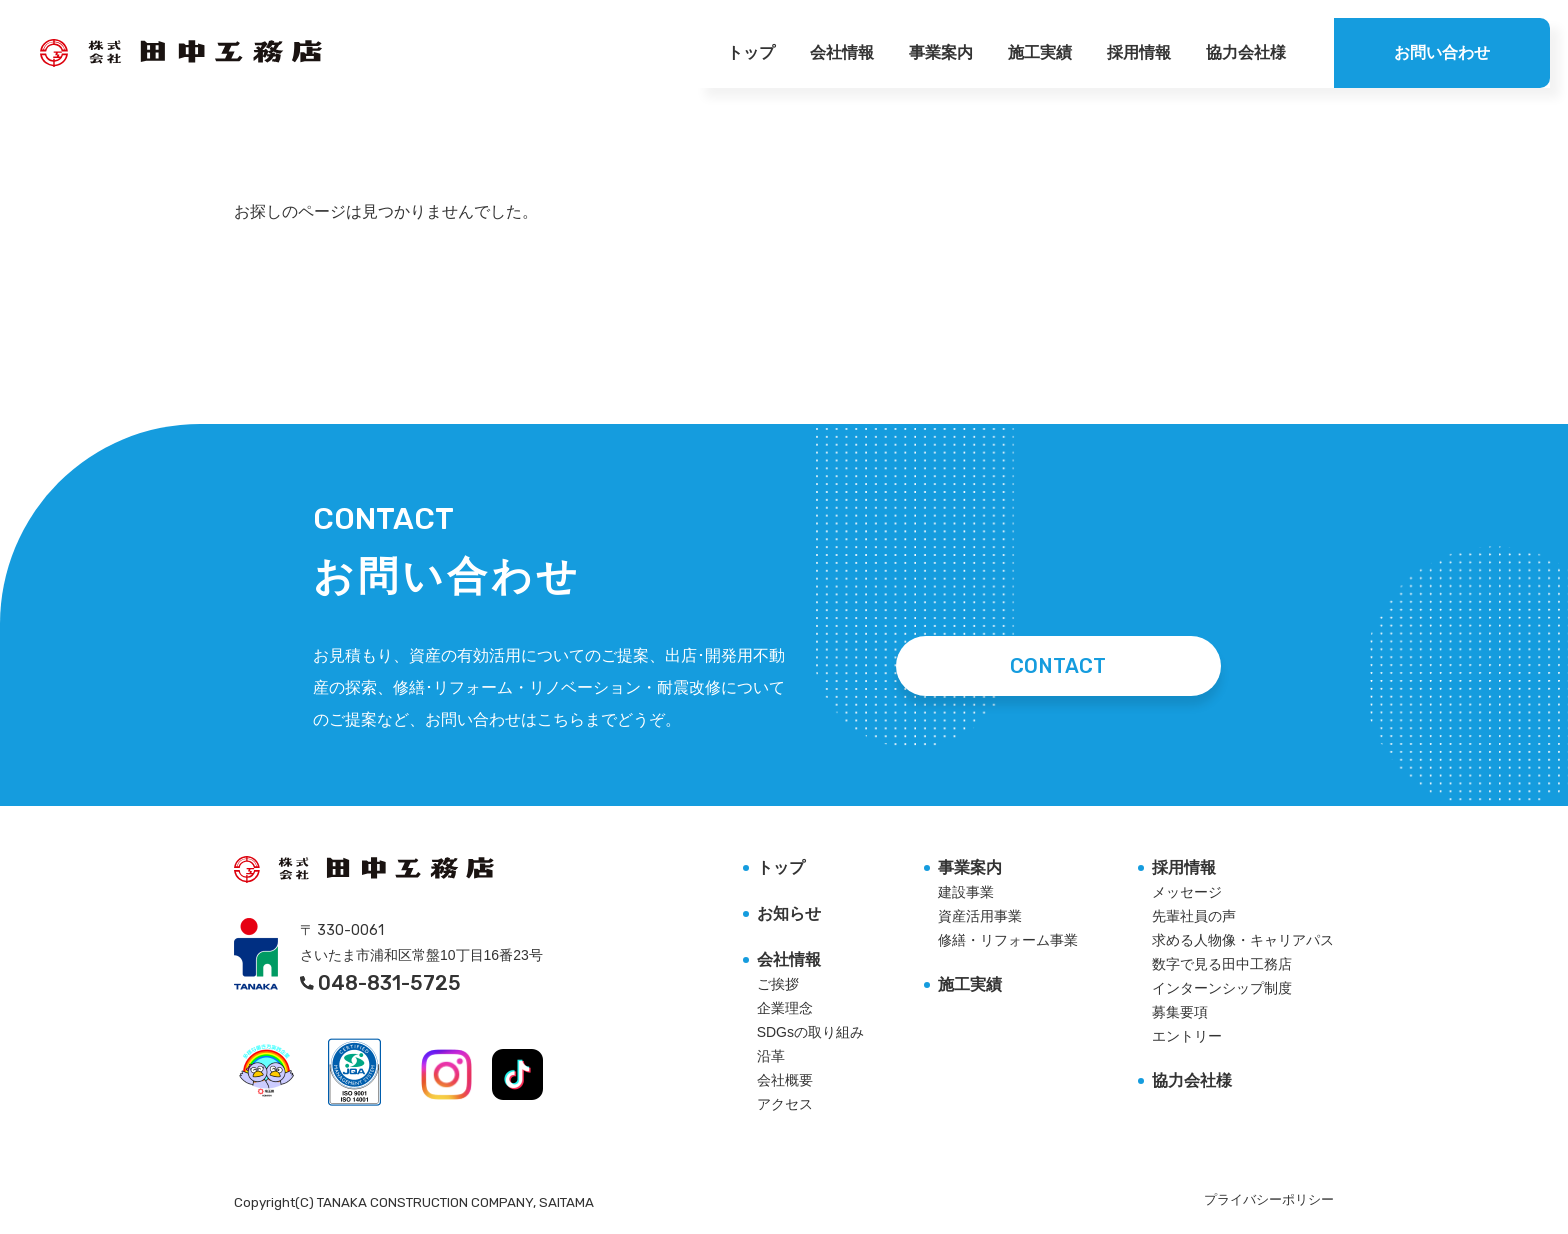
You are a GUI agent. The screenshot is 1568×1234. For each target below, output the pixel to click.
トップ (751, 52)
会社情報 (842, 52)
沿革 (771, 1056)
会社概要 (785, 1080)
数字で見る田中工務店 (1222, 964)
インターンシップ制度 (1222, 988)
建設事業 (966, 892)
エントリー (1187, 1036)
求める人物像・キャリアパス (1243, 940)
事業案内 (941, 52)
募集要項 (1180, 1012)
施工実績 (1040, 52)
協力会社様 (1246, 52)
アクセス (785, 1104)
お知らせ (789, 913)
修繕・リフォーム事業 (1008, 940)
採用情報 (1139, 52)
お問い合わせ (1442, 52)
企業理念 (785, 1008)
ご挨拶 (778, 984)
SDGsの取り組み (810, 1032)
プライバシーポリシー (1269, 1199)
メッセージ (1187, 892)
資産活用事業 (980, 916)
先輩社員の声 (1194, 916)
